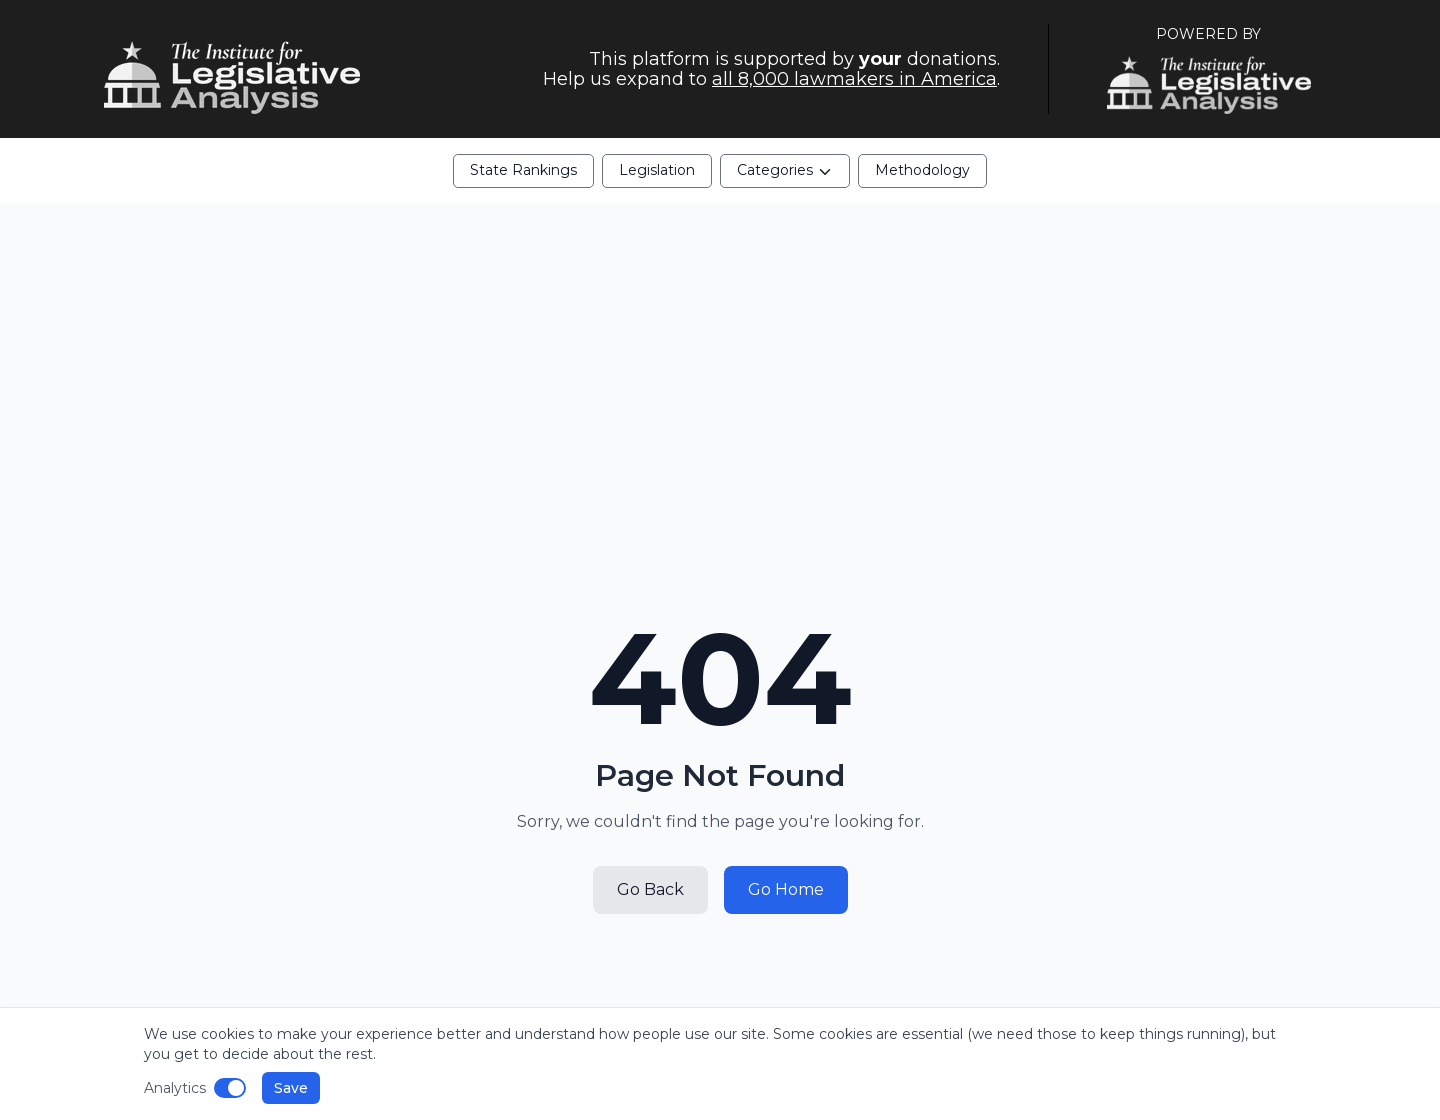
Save (291, 1088)
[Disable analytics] (230, 1088)
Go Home (786, 889)
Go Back (650, 889)
